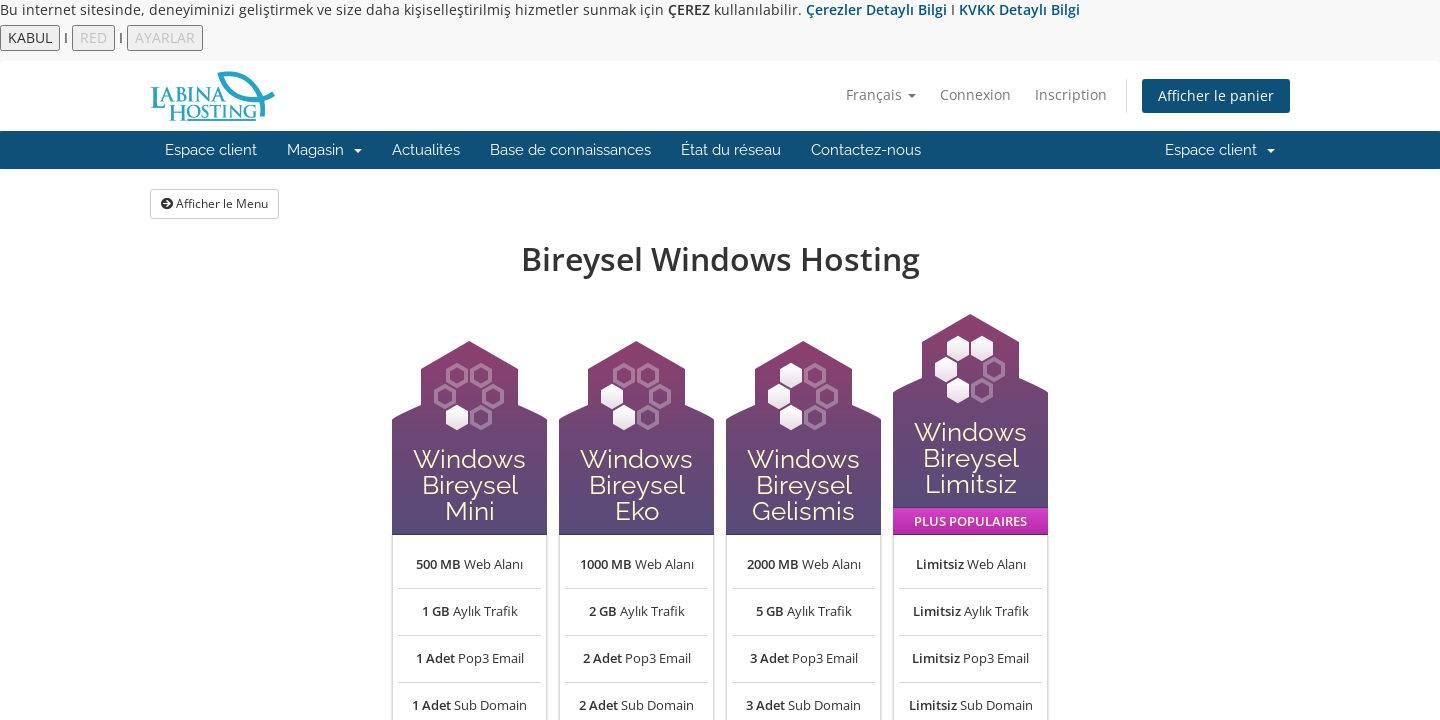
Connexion (975, 94)
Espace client (211, 150)
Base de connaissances (570, 150)
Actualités (426, 150)
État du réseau (731, 150)
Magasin (324, 150)
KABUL (30, 37)
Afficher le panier (1216, 95)
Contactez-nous (866, 150)
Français (881, 94)
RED (93, 37)
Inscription (1071, 94)
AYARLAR (165, 37)
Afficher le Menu (214, 203)
